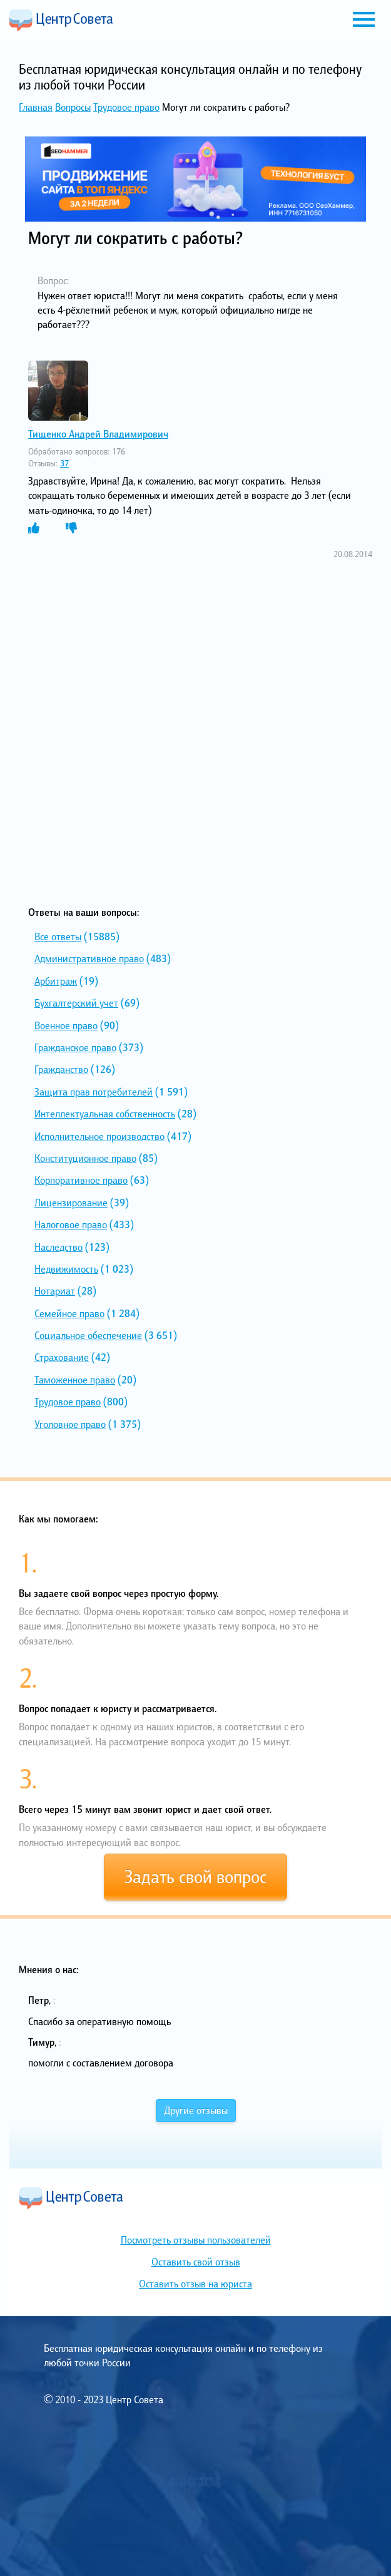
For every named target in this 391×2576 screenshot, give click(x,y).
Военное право (66, 1025)
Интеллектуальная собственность (104, 1113)
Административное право (89, 958)
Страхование (61, 1357)
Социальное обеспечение (88, 1335)
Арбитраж (55, 980)
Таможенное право (74, 1379)
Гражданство (61, 1069)
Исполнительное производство (99, 1136)
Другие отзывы (196, 2110)
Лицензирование (71, 1202)
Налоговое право (70, 1224)
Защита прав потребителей (93, 1091)
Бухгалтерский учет (76, 1002)
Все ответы (57, 936)
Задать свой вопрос (195, 1876)
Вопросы (73, 107)
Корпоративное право (81, 1180)
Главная (36, 107)
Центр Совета (61, 20)
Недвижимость (66, 1268)
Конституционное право (85, 1158)
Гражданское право (75, 1047)
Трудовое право (126, 107)
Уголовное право (70, 1424)
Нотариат (54, 1290)
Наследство (58, 1247)
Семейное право (69, 1313)
